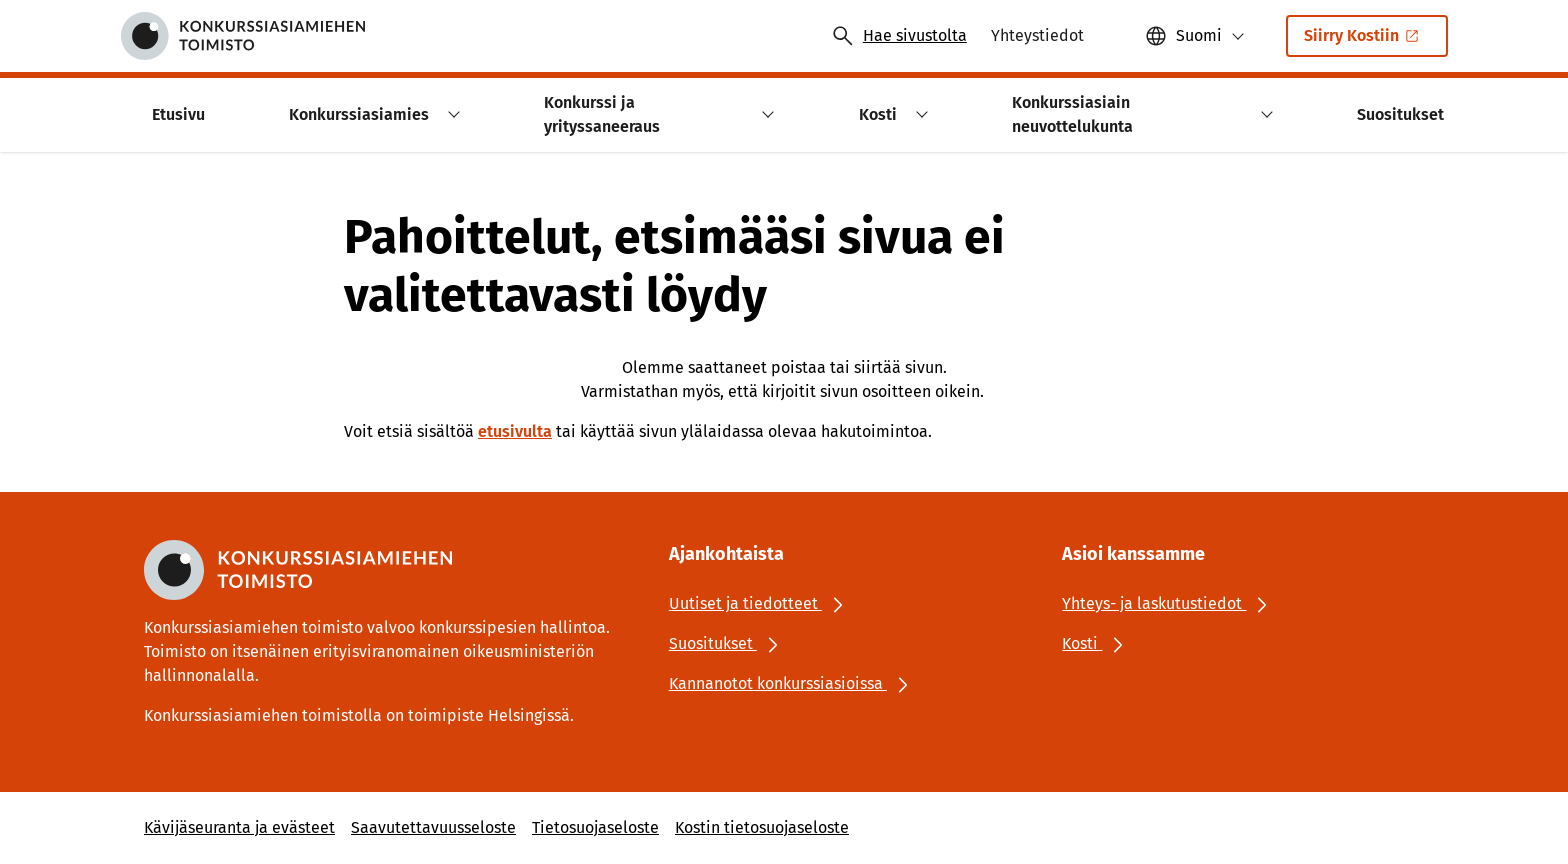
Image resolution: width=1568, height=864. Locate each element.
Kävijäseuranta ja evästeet (239, 827)
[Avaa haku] (899, 36)
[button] (1195, 36)
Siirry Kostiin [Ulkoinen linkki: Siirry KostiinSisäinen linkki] (1363, 41)
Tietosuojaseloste (595, 827)
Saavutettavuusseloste (433, 827)
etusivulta (515, 431)
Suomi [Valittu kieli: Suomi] (1199, 35)
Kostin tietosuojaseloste (762, 827)
